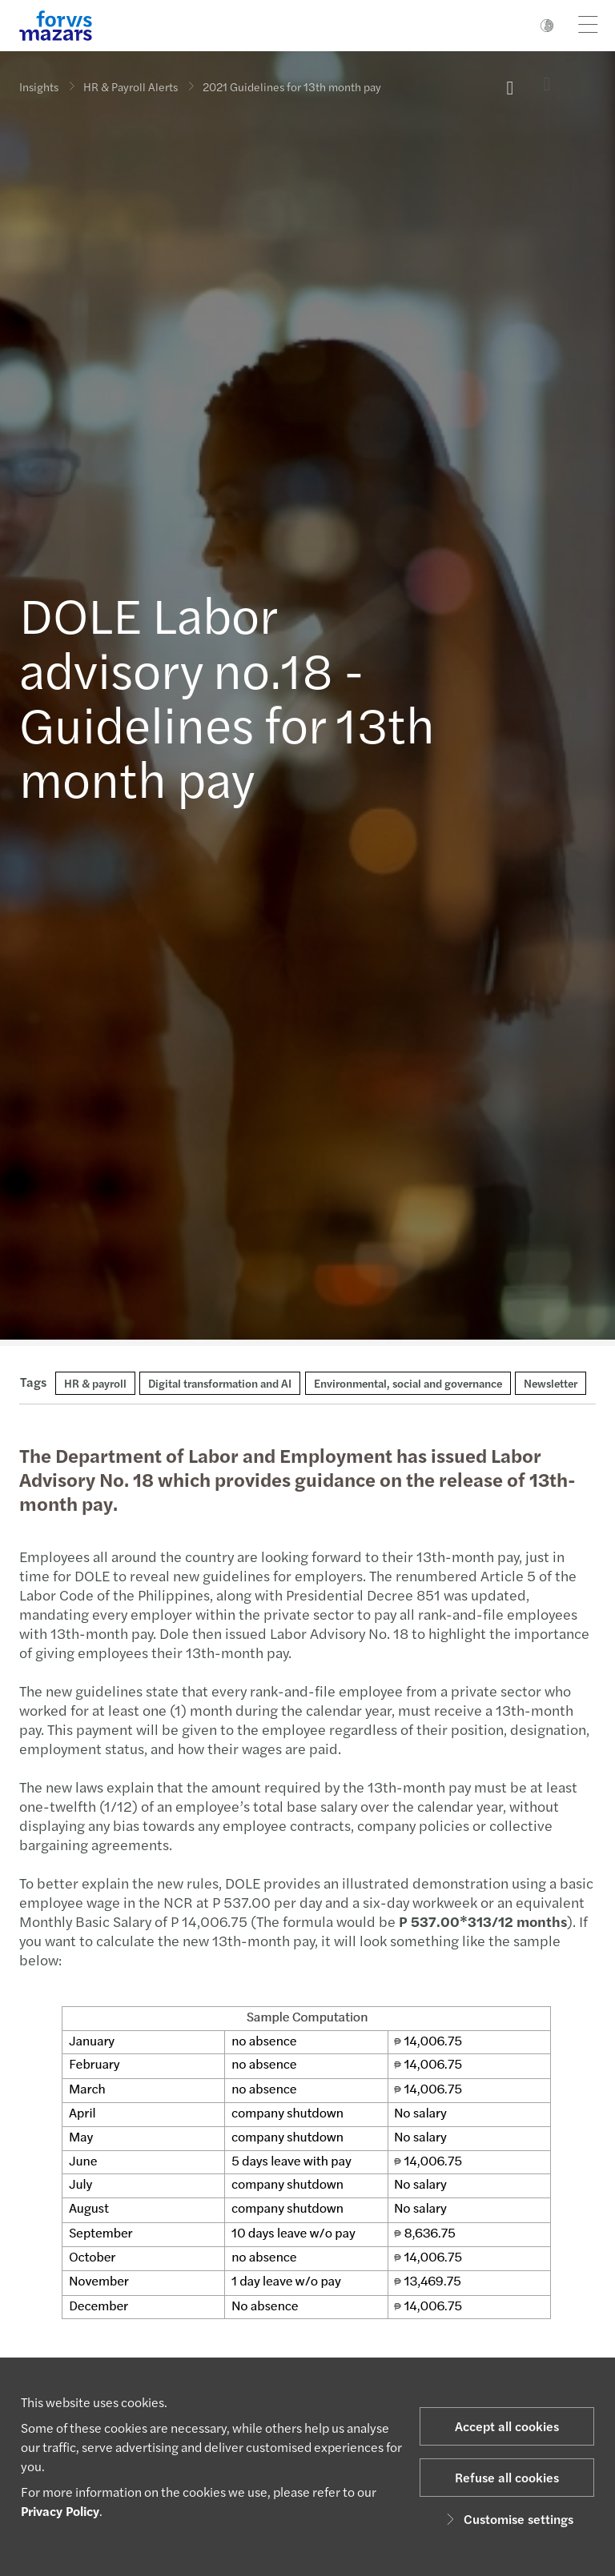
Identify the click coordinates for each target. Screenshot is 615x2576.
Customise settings (507, 2519)
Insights (38, 86)
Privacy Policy (60, 2511)
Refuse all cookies (507, 2477)
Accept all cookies (507, 2426)
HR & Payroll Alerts (130, 86)
